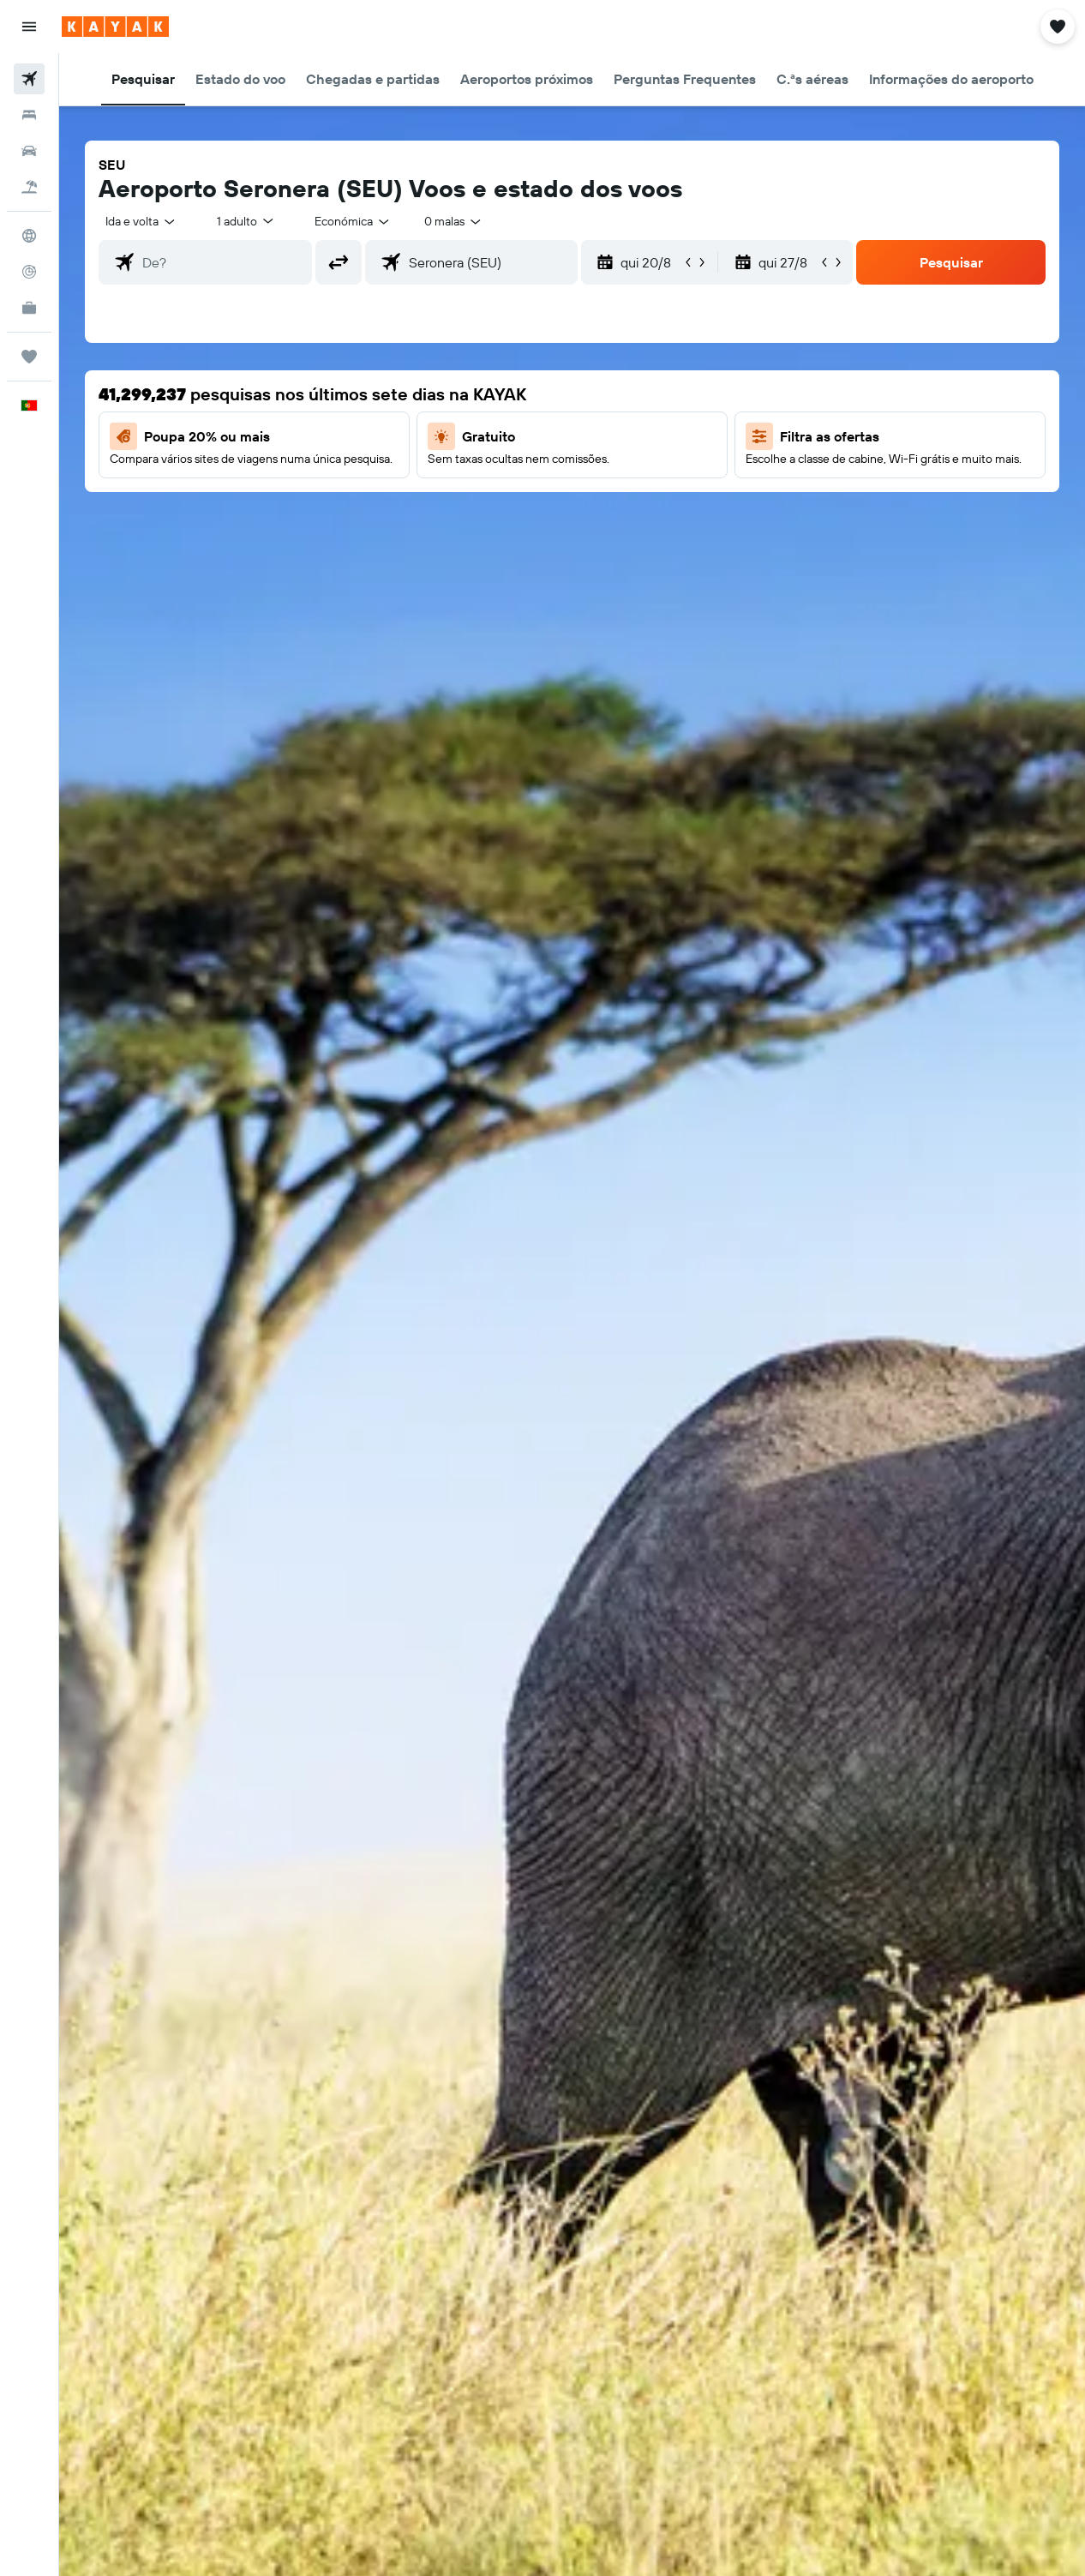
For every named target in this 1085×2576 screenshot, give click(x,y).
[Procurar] (29, 115)
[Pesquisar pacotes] (29, 187)
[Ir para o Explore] (29, 236)
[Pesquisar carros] (29, 151)
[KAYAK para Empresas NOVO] (29, 308)
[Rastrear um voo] (29, 272)
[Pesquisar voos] (29, 79)
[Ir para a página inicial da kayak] (115, 26)
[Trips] (29, 356)
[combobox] (353, 221)
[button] (29, 26)
